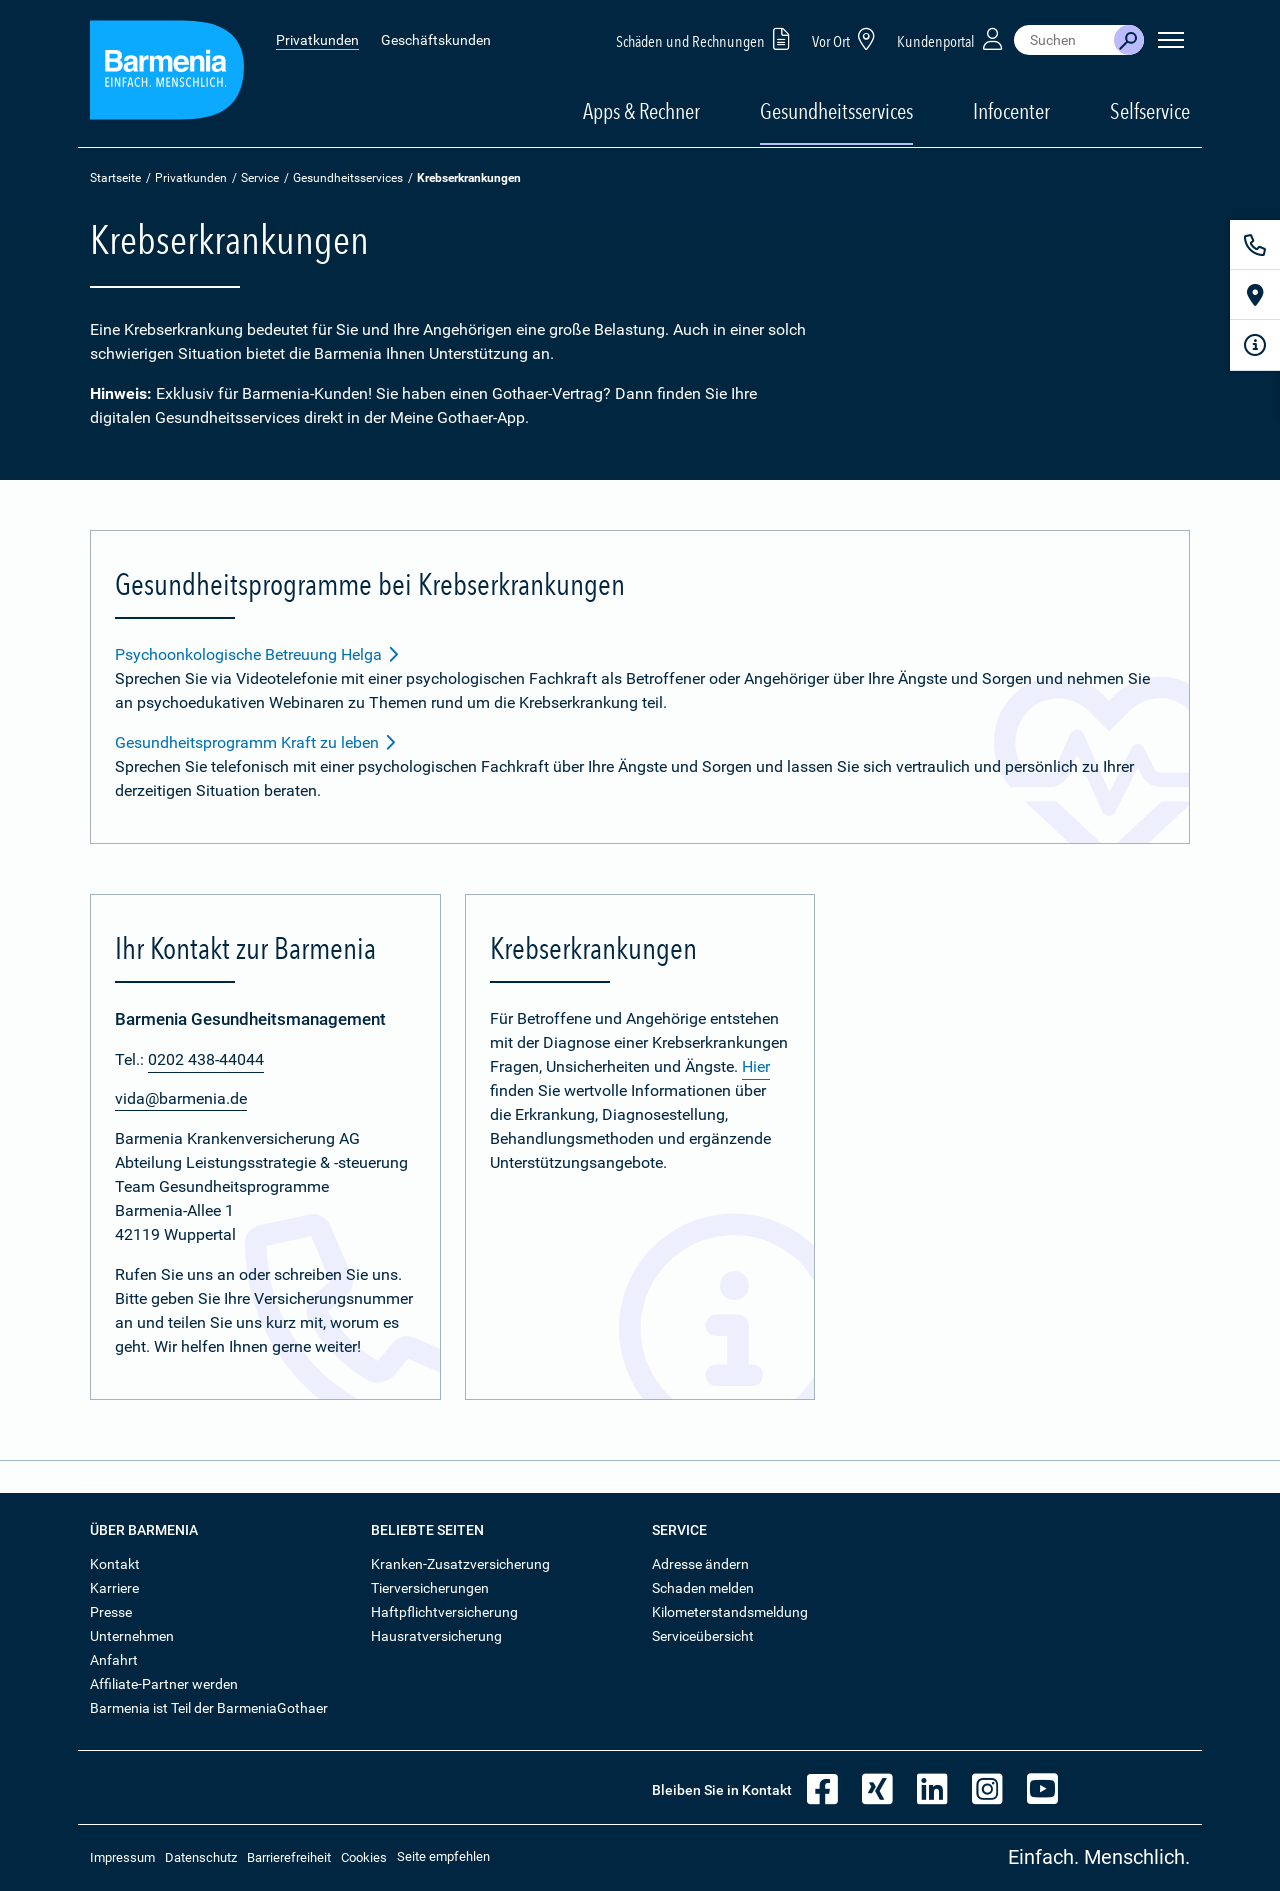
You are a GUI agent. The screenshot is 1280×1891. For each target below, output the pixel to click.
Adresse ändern (700, 1564)
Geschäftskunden (436, 40)
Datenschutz (201, 1857)
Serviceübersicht (703, 1636)
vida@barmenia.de (181, 1098)
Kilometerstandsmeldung (730, 1612)
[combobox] (1064, 40)
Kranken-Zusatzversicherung (460, 1564)
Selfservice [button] (1150, 111)
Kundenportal (952, 38)
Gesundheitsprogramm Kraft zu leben (256, 743)
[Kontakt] (1255, 245)
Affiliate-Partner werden (164, 1684)
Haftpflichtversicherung (444, 1612)
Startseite (115, 178)
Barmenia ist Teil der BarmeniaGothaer (209, 1708)
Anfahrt (114, 1660)
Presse (111, 1612)
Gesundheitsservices (836, 111)
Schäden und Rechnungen (706, 38)
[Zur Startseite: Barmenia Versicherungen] (167, 73)
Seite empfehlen (443, 1856)
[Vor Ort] (1255, 295)
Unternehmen (132, 1636)
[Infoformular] (1255, 345)
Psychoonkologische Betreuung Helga (257, 655)
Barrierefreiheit (289, 1857)
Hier (756, 1066)
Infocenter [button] (1011, 111)
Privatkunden (317, 40)
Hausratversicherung (436, 1636)
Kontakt (115, 1564)
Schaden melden (703, 1588)
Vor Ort (847, 38)
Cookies (364, 1857)
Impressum (122, 1857)
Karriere (114, 1588)
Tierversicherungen (430, 1588)
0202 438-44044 (206, 1059)
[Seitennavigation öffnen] (1171, 40)
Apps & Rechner (641, 111)
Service (260, 178)
